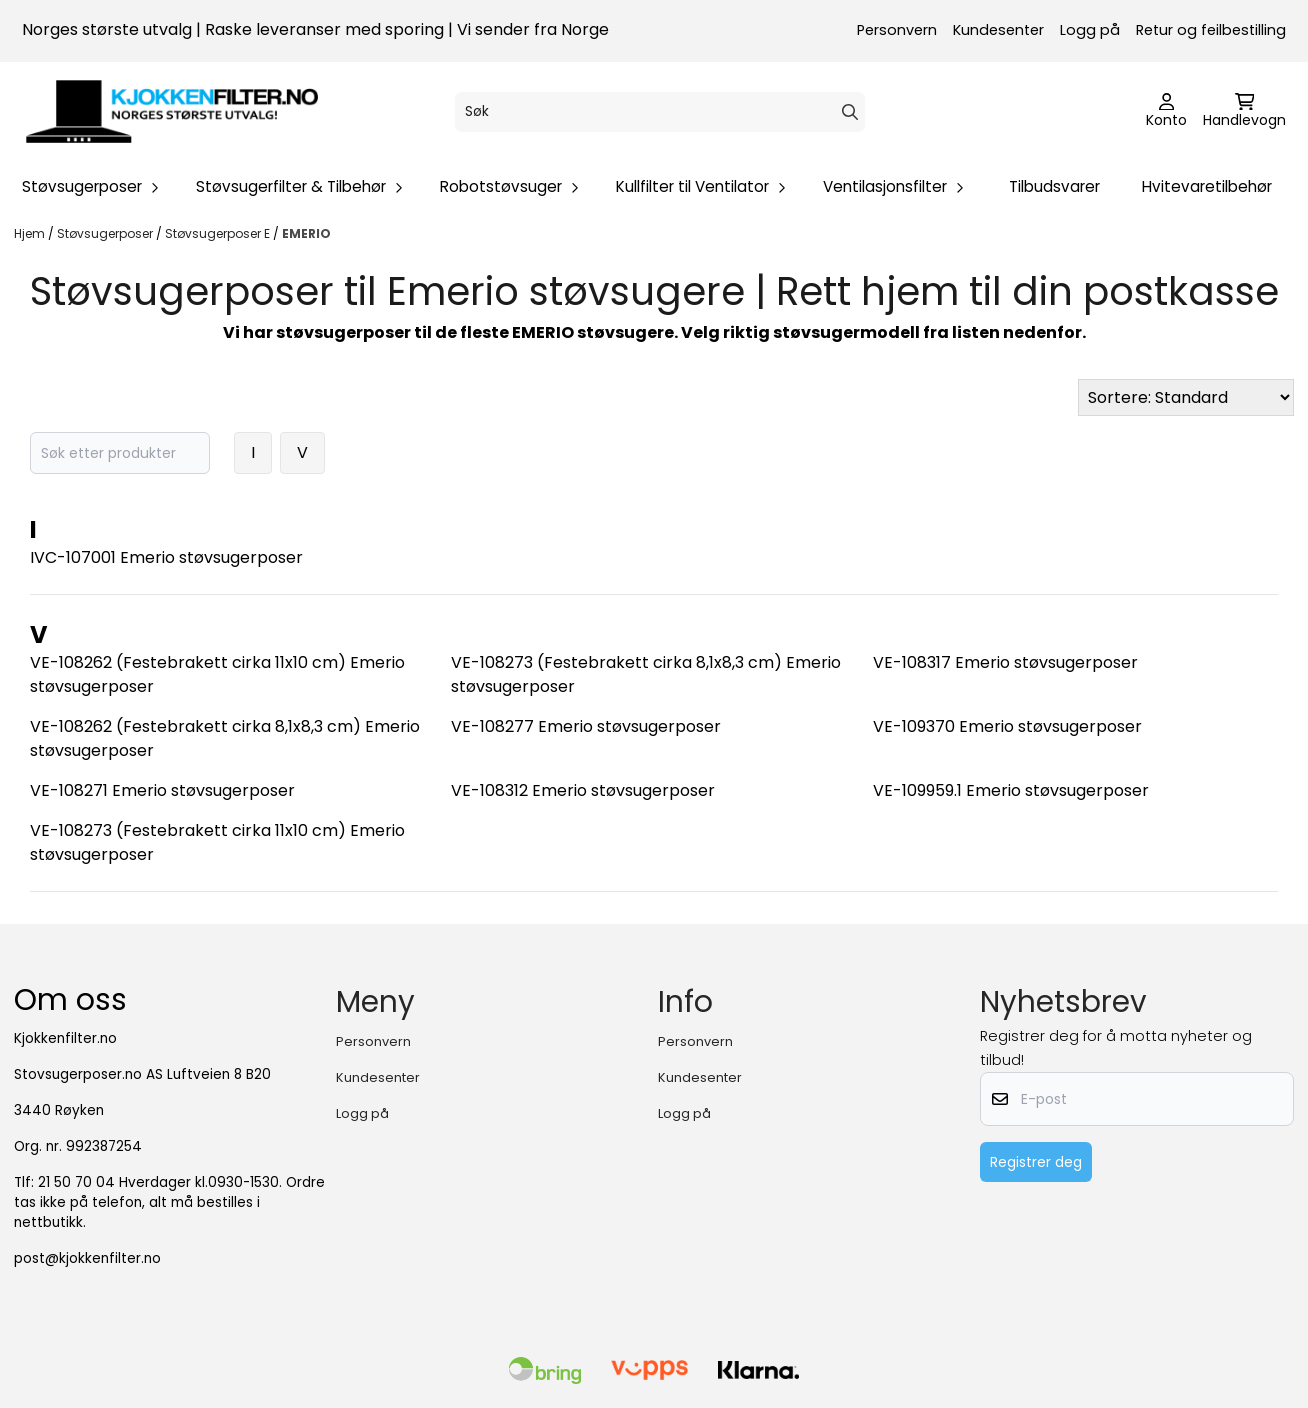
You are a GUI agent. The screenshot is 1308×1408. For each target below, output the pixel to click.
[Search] (850, 112)
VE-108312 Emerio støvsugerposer (583, 790)
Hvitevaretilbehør (1207, 186)
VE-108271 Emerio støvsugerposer (162, 790)
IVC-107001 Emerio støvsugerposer (166, 557)
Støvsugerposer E (219, 233)
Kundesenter (998, 30)
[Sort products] (1186, 397)
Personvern (897, 30)
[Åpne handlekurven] (1244, 112)
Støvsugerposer (106, 233)
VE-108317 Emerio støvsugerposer (1005, 662)
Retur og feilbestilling (1211, 30)
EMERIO (306, 233)
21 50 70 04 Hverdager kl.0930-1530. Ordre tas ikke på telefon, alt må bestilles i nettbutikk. (169, 1202)
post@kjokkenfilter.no (87, 1258)
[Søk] (660, 112)
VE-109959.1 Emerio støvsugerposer (1011, 790)
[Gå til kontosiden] (1166, 112)
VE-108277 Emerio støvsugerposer (586, 726)
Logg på (1090, 30)
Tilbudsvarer (1054, 186)
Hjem (31, 233)
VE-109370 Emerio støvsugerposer (1007, 726)
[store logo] (172, 112)
